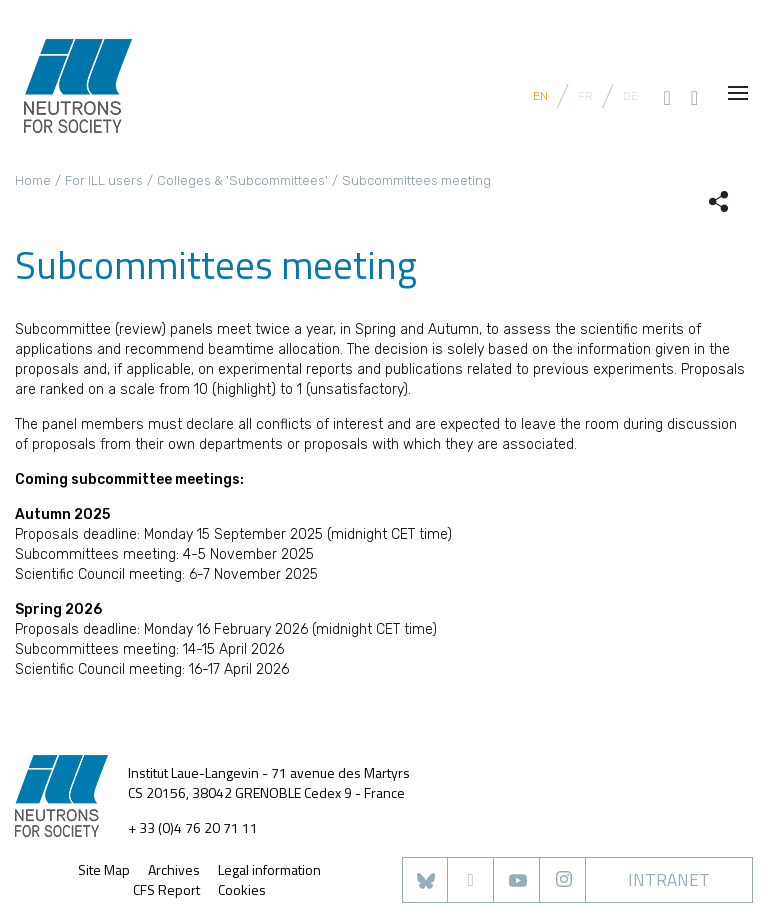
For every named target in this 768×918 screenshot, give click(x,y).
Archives (174, 869)
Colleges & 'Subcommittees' (242, 180)
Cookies (242, 890)
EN (540, 96)
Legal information (269, 869)
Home (33, 180)
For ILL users (104, 180)
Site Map (104, 869)
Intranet (669, 880)
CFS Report (166, 889)
